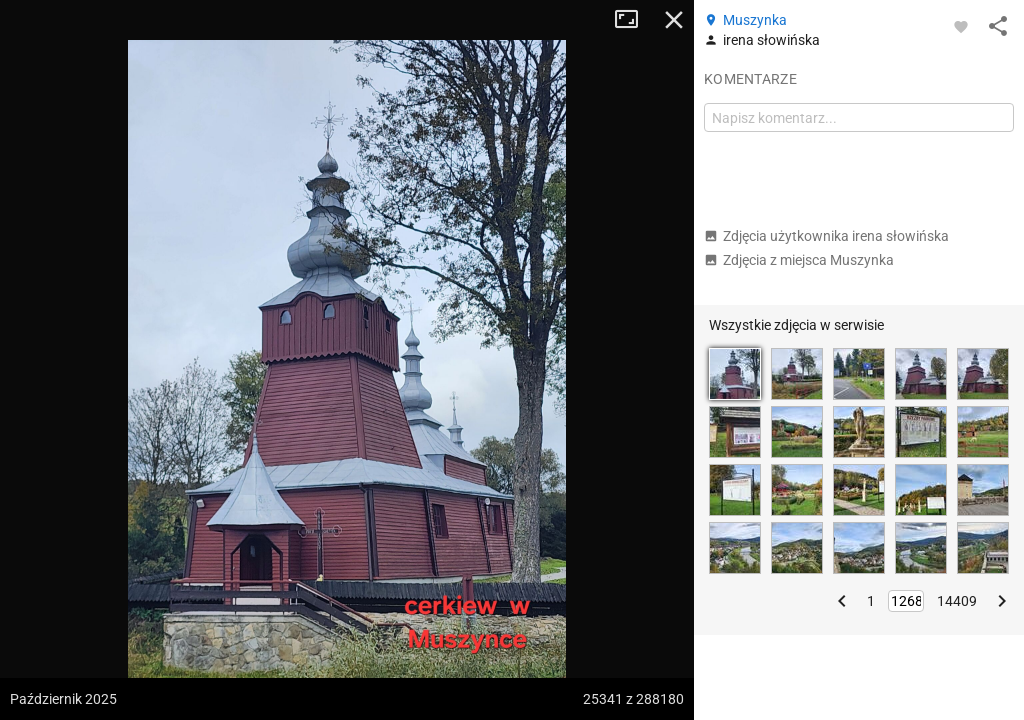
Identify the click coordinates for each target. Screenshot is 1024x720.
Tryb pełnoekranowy (634, 20)
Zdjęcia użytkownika (826, 236)
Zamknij (674, 20)
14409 (957, 601)
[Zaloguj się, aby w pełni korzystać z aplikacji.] (961, 26)
